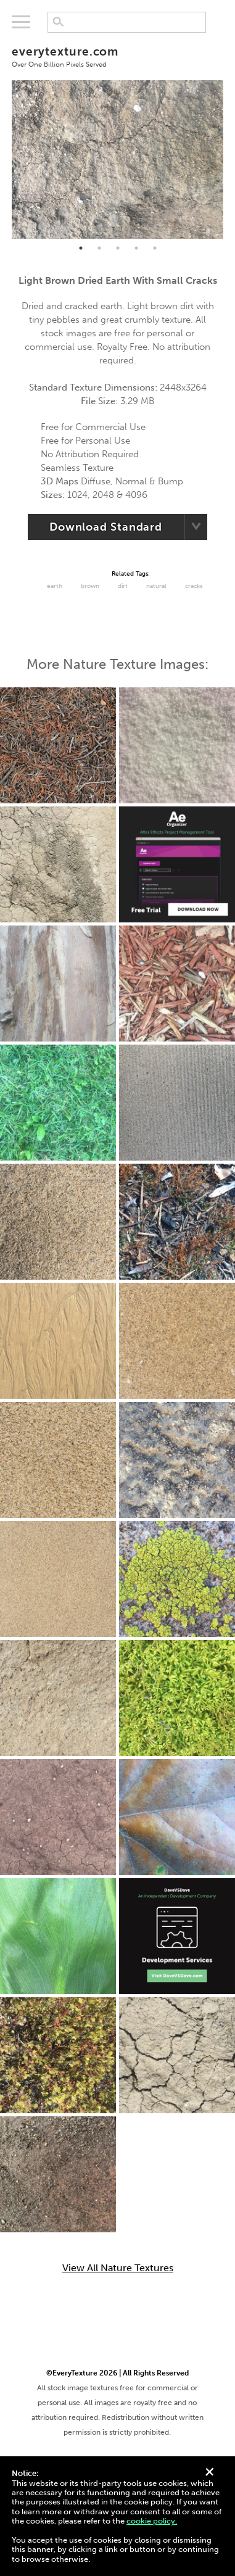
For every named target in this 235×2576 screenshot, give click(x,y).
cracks (193, 586)
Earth (54, 586)
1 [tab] (81, 248)
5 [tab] (155, 248)
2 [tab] (99, 248)
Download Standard (105, 527)
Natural (156, 586)
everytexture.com (117, 56)
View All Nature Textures (117, 2268)
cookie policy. (151, 2520)
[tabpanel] (117, 159)
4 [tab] (136, 248)
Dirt (123, 586)
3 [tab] (118, 248)
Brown (90, 586)
